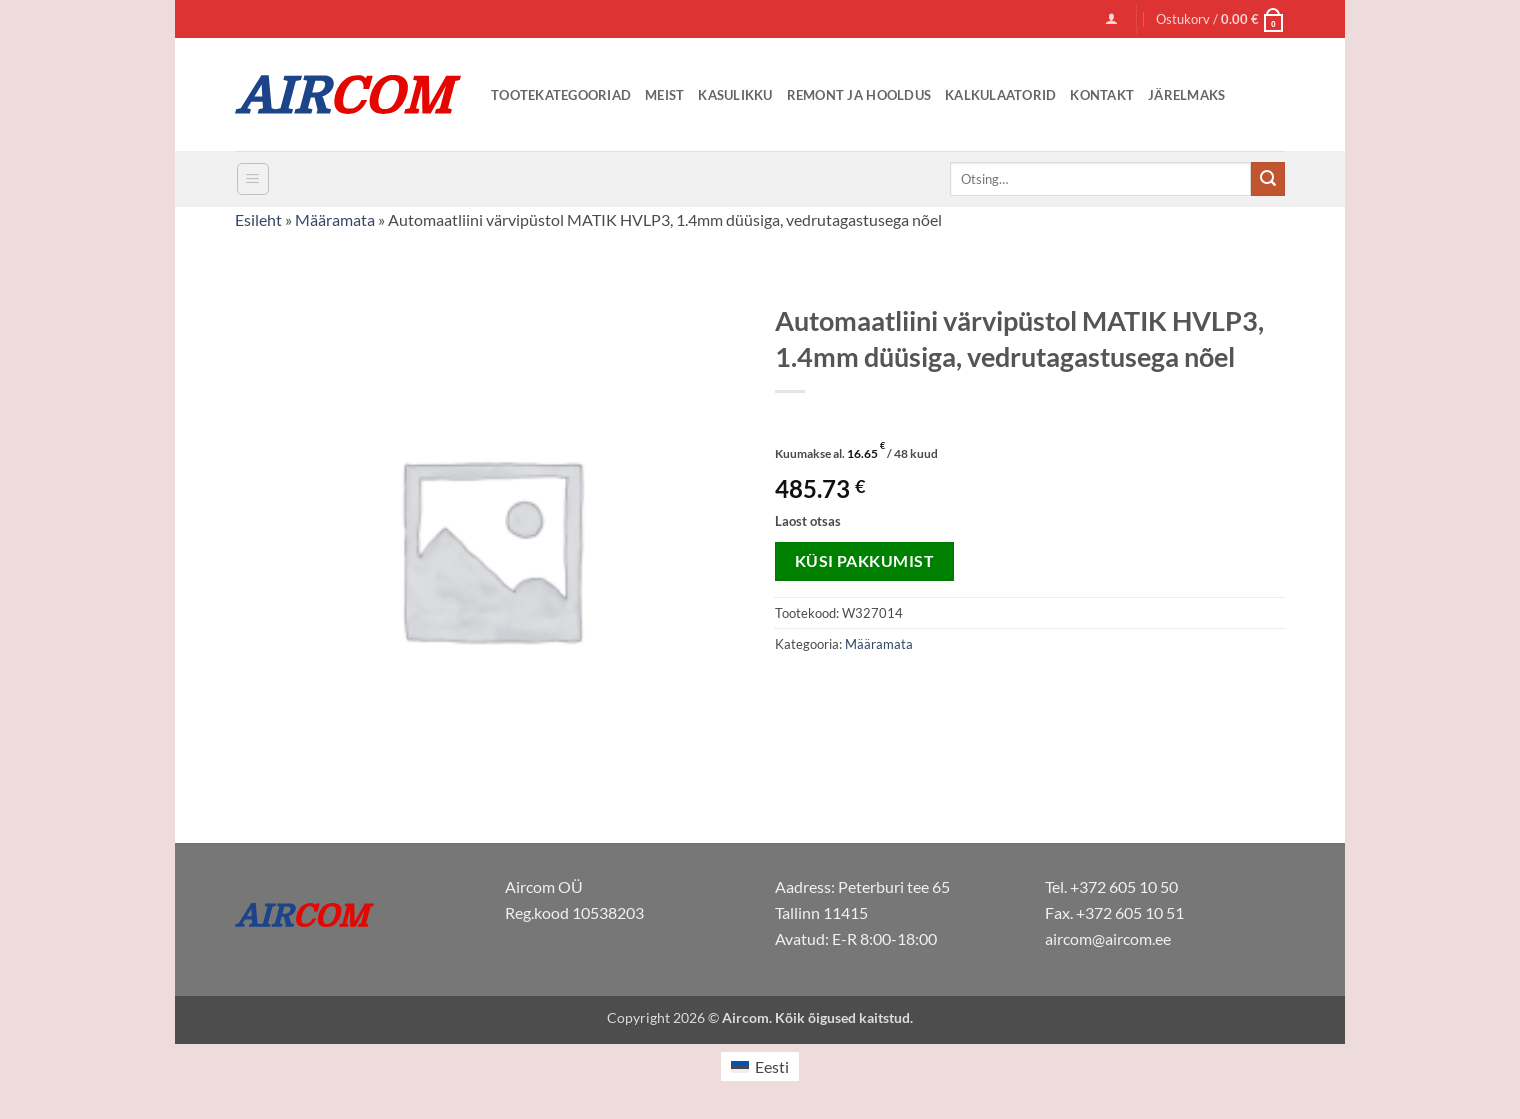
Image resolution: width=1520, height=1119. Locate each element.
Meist (664, 95)
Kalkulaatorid (1000, 95)
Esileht (258, 219)
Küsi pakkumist (865, 561)
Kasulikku (735, 95)
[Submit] (1268, 179)
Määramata (335, 219)
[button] (1111, 18)
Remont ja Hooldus (859, 95)
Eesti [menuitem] (772, 1066)
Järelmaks (1186, 95)
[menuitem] (760, 1066)
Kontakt (1102, 95)
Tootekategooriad (561, 95)
